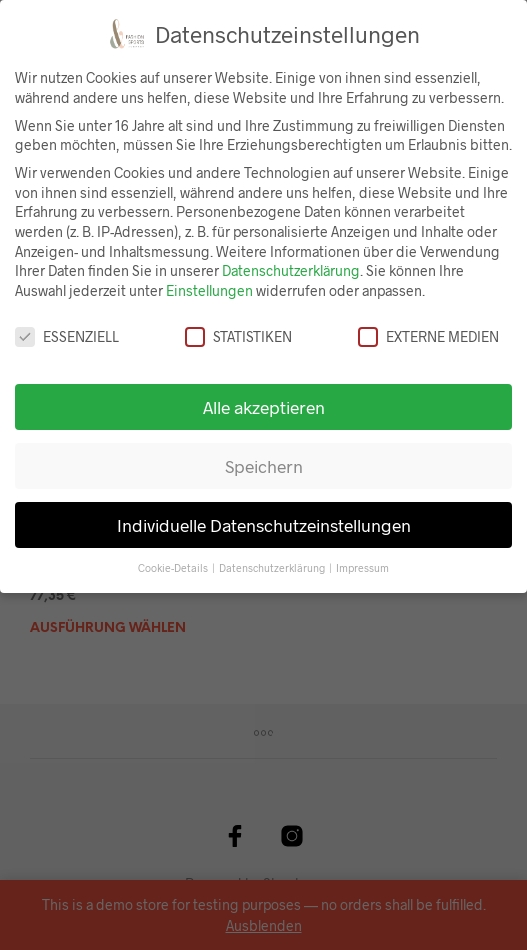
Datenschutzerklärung (291, 270)
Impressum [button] (362, 567)
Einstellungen (209, 290)
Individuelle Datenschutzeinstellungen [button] (264, 525)
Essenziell (67, 336)
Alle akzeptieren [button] (264, 407)
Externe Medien (428, 336)
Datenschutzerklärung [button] (273, 567)
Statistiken (238, 336)
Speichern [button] (264, 466)
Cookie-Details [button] (174, 567)
